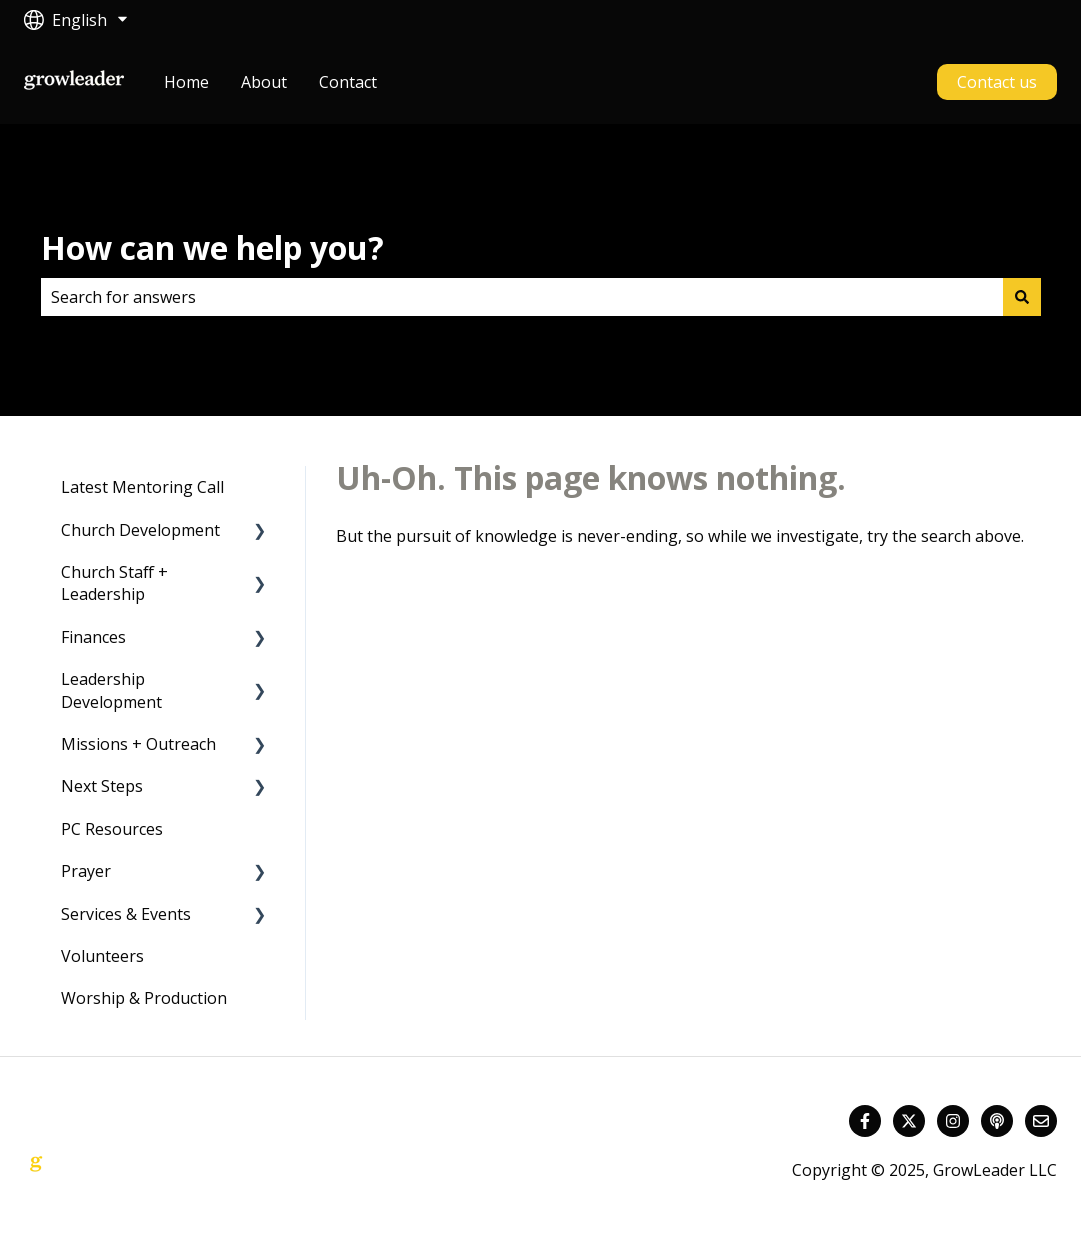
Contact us (997, 82)
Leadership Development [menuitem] (111, 690)
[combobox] (522, 297)
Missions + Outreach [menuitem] (138, 744)
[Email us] (1041, 1121)
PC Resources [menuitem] (112, 829)
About (264, 82)
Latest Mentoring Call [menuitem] (142, 487)
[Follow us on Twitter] (909, 1121)
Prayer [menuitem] (86, 871)
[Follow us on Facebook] (865, 1121)
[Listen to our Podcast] (997, 1121)
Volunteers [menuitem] (102, 956)
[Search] (1022, 297)
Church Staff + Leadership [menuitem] (114, 583)
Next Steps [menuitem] (102, 786)
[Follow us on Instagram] (953, 1121)
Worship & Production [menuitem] (144, 998)
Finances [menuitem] (93, 637)
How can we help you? (212, 247)
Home (186, 82)
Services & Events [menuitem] (126, 914)
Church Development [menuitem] (140, 530)
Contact (348, 82)
